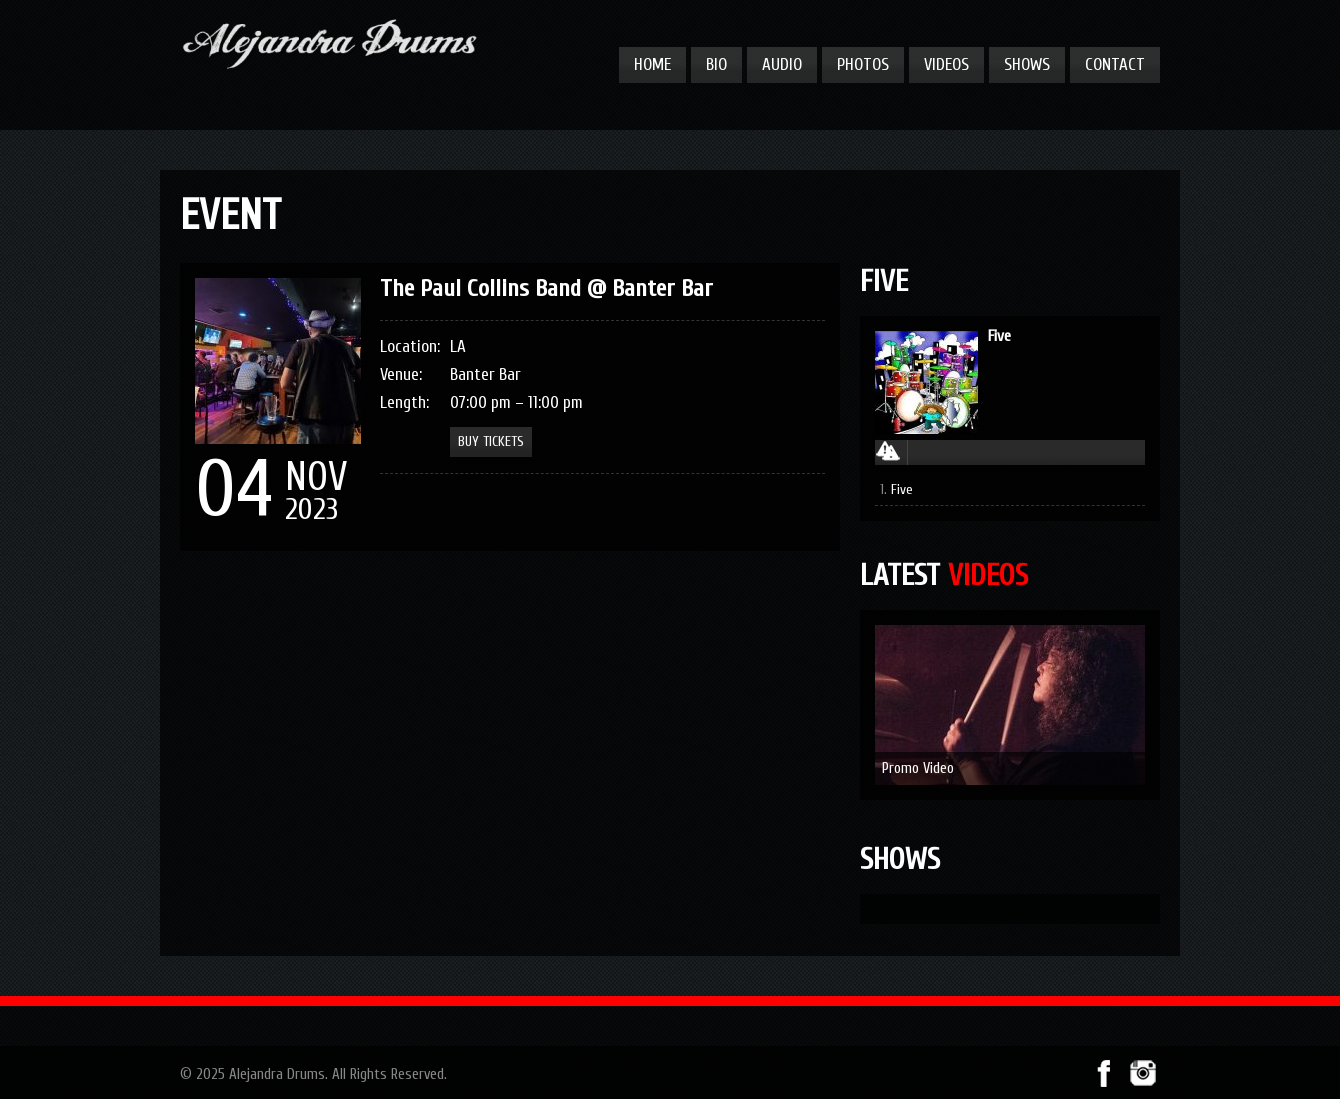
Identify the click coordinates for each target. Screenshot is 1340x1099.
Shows (1027, 64)
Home (652, 64)
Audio (782, 64)
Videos (946, 64)
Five (999, 336)
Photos (863, 64)
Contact (1115, 64)
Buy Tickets (491, 441)
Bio (716, 64)
